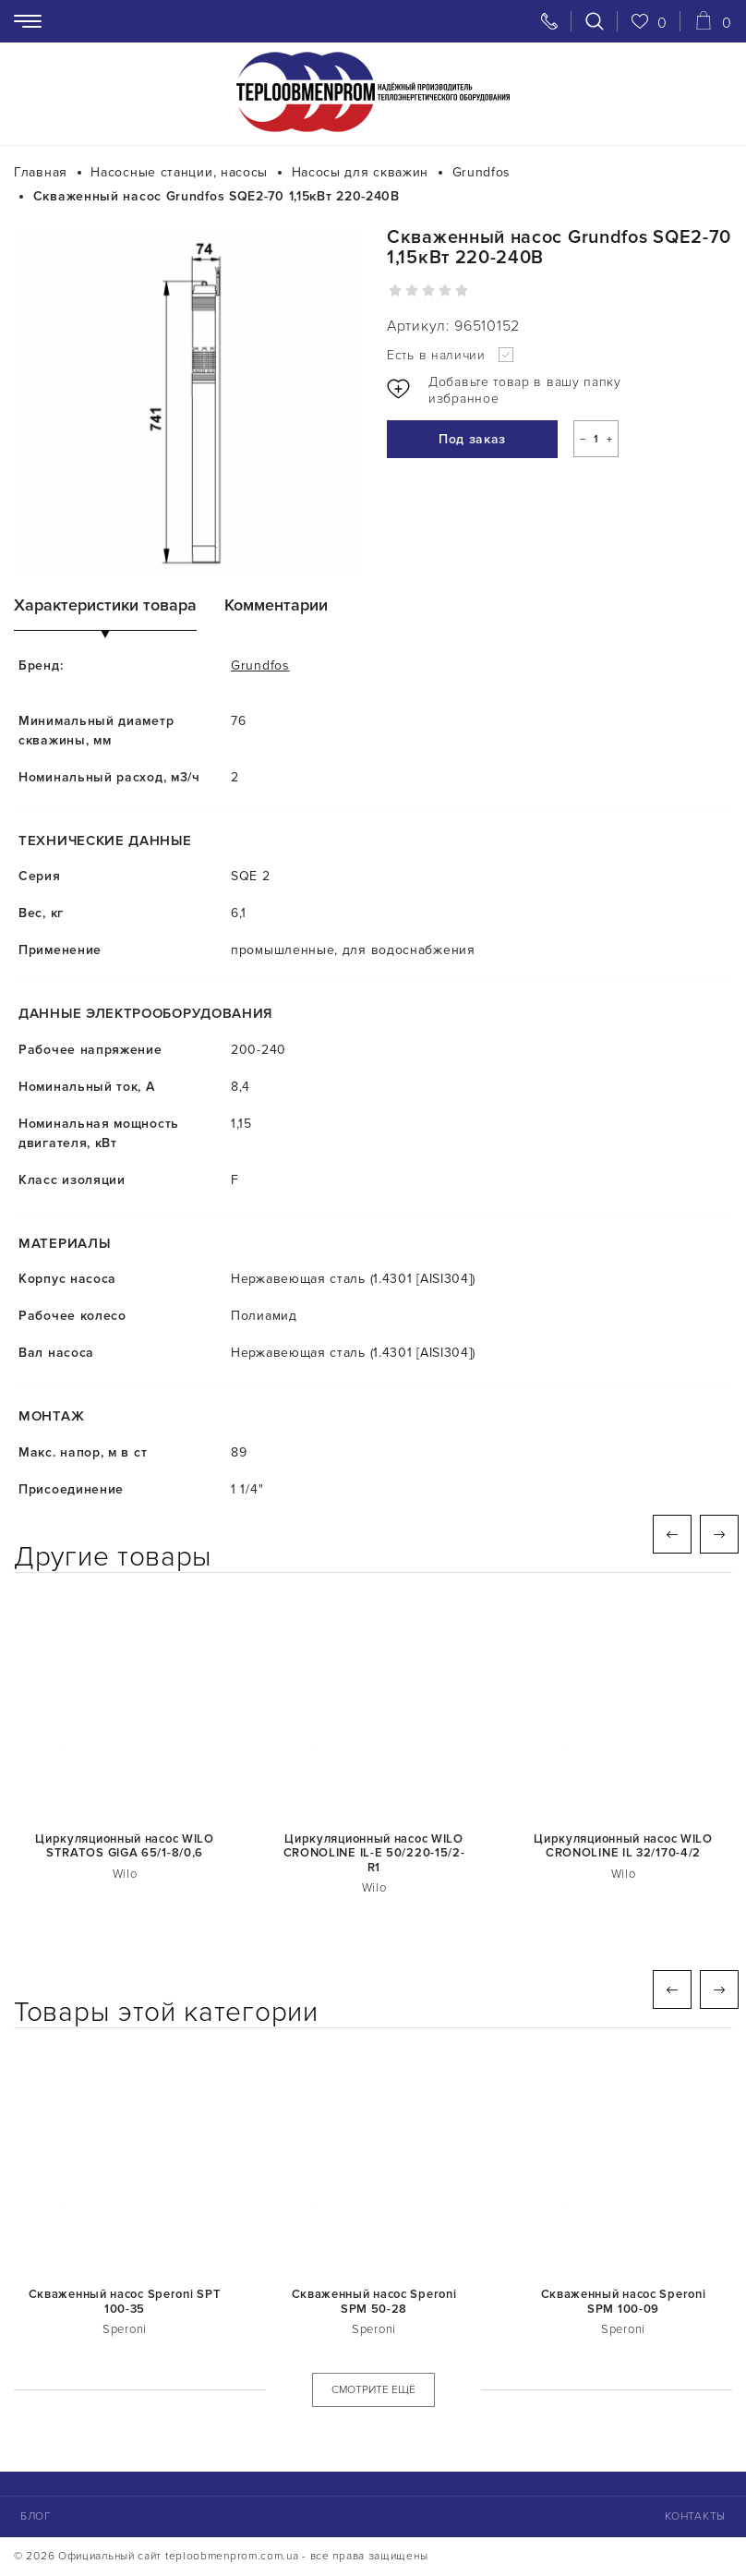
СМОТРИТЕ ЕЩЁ (373, 2390)
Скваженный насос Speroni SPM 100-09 (623, 2302)
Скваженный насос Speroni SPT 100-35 (125, 2302)
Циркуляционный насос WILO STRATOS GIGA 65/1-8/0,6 (124, 1846)
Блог (36, 2516)
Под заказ (472, 439)
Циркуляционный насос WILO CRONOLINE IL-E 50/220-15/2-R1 (374, 1853)
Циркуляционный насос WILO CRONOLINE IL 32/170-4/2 (623, 1846)
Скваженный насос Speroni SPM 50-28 (374, 2302)
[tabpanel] (186, 400)
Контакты (695, 2516)
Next (719, 1534)
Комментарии (276, 605)
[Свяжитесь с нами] (549, 21)
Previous (672, 1534)
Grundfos (260, 665)
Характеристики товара (105, 605)
